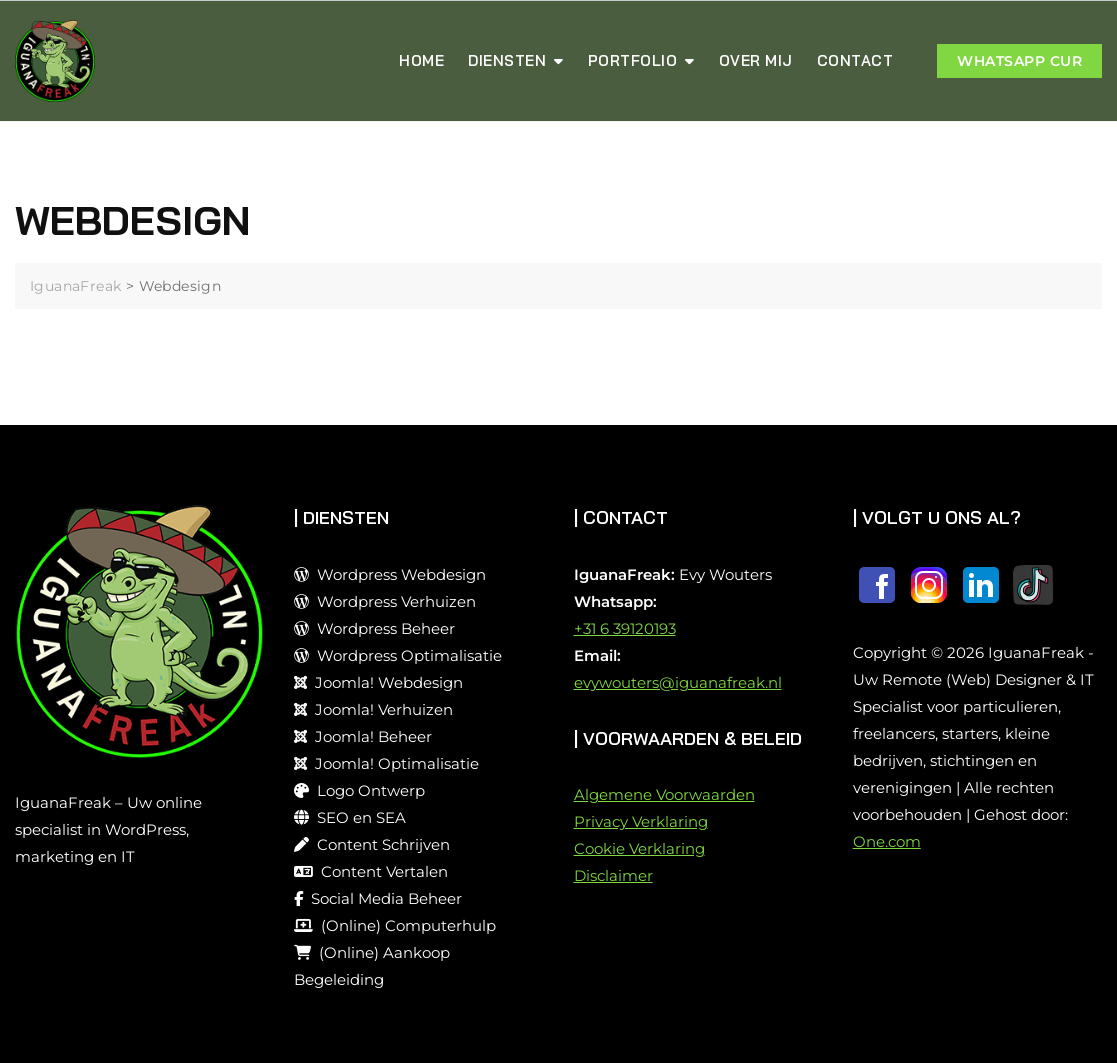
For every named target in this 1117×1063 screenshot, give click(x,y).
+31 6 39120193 (625, 628)
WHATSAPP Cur (1019, 61)
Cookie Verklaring (639, 848)
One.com (887, 841)
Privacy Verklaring (641, 821)
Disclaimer (613, 875)
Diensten (507, 60)
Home (421, 60)
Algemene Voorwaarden (664, 794)
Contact (855, 60)
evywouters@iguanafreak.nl (678, 682)
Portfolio (633, 60)
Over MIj (756, 60)
